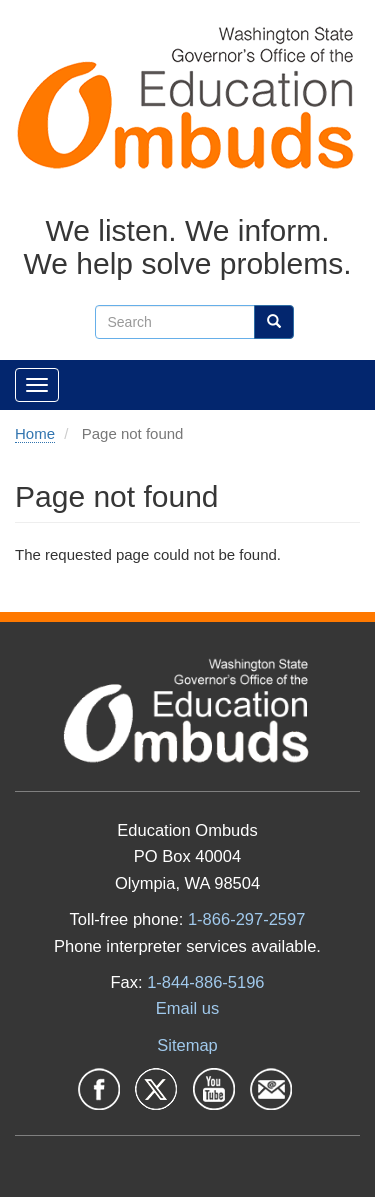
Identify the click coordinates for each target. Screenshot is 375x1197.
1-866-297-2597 (246, 919)
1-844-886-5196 (205, 982)
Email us (187, 1008)
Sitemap (187, 1045)
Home (35, 433)
